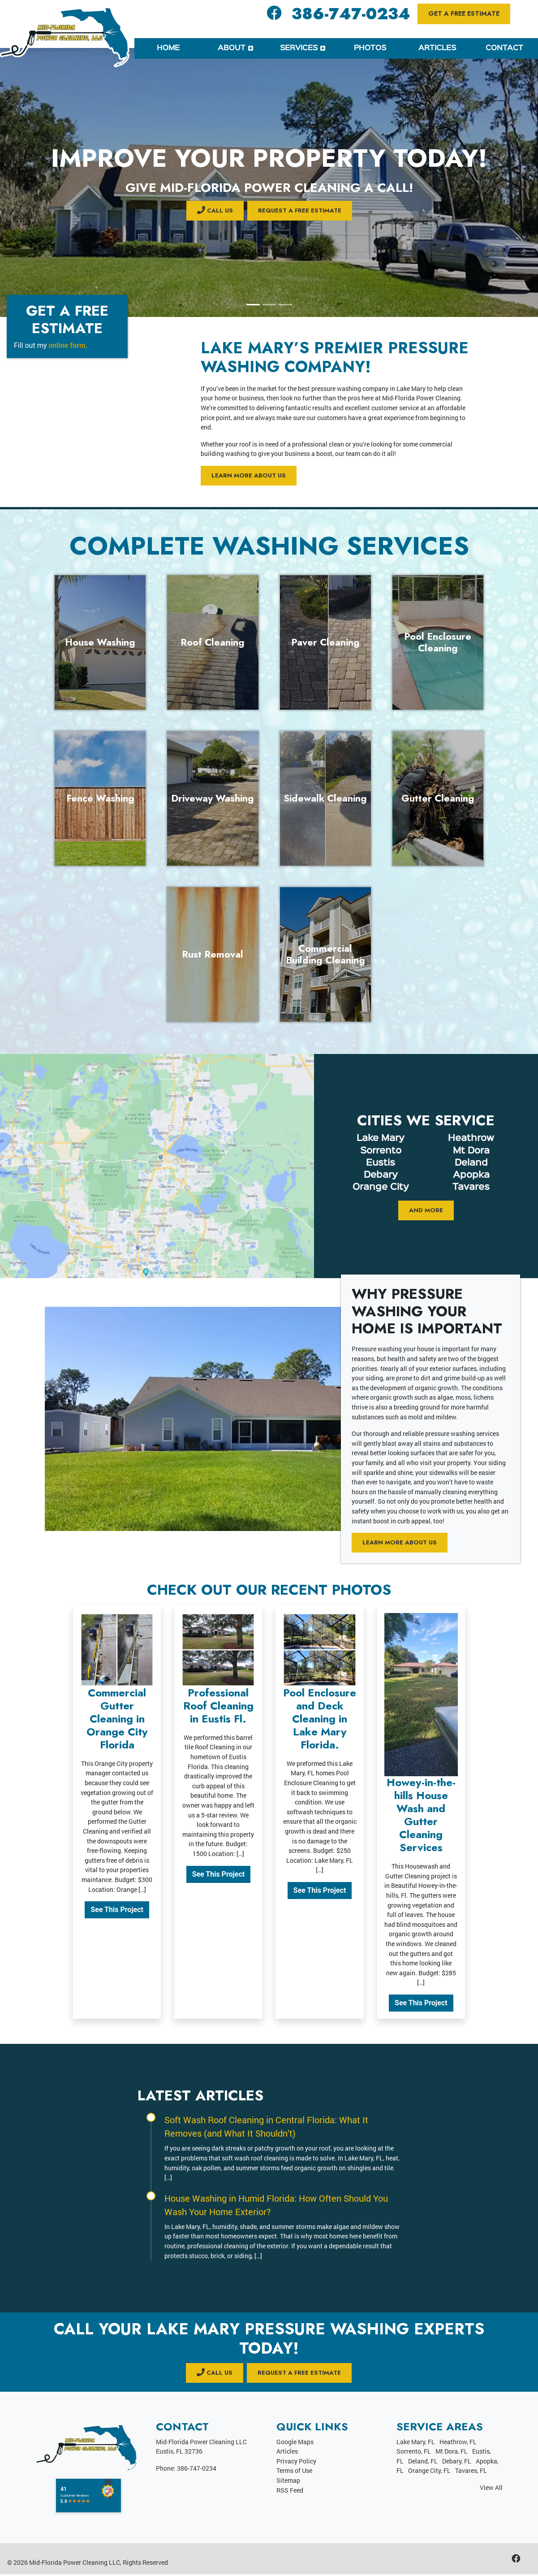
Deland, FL (423, 2462)
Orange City (381, 1188)
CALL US (213, 210)
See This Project (116, 1910)
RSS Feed (289, 2491)
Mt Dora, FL (451, 2452)
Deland (471, 1163)
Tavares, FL (471, 2472)
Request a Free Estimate (300, 210)
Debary (381, 1175)
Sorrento (380, 1151)
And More (426, 1210)
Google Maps (295, 2443)
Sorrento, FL (413, 2452)
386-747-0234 (351, 13)
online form (67, 345)
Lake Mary (381, 1139)
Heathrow (471, 1139)
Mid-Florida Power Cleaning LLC (74, 2563)
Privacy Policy (296, 2462)
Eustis (380, 1163)
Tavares (471, 1188)
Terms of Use (294, 2472)
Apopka (471, 1175)
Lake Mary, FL (415, 2443)
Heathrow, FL (458, 2443)
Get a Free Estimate (463, 13)
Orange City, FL (429, 2472)
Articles (287, 2452)
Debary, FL (456, 2462)
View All (491, 2489)
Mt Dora (471, 1151)
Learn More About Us (250, 475)
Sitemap (288, 2481)
